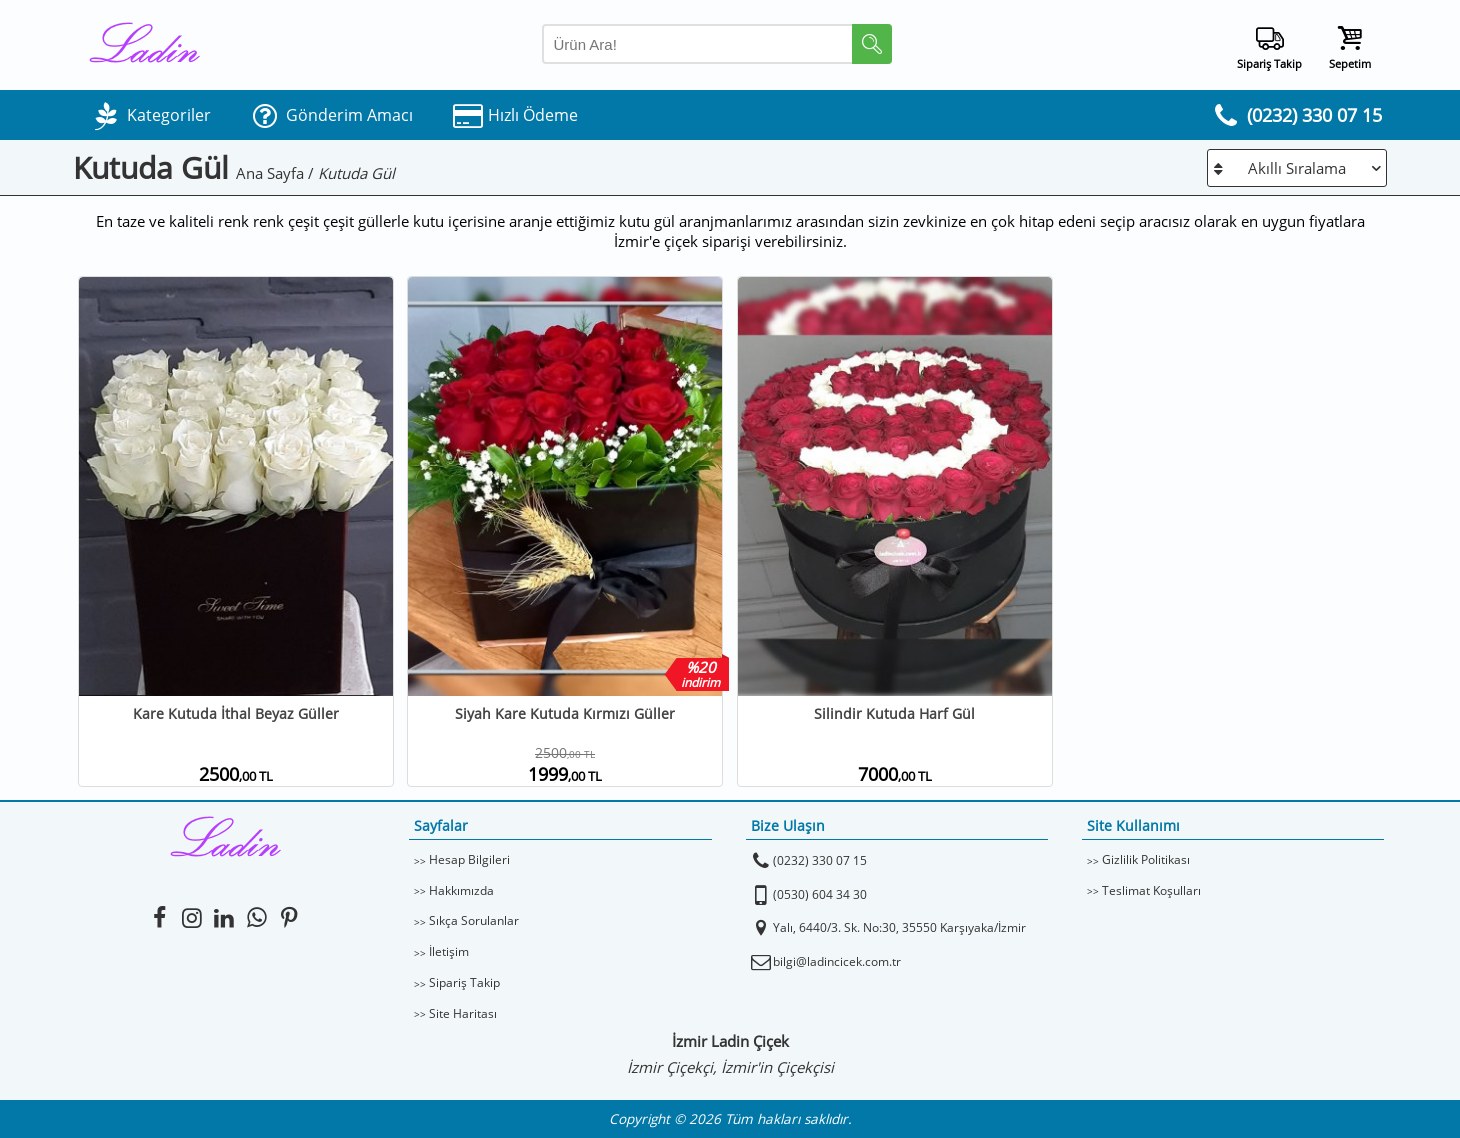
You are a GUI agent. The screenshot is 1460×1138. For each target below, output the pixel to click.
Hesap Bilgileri (469, 859)
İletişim (449, 951)
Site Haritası (463, 1013)
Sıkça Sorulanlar (474, 920)
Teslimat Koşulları (1151, 890)
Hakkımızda (461, 890)
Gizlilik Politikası (1146, 859)
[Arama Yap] (717, 44)
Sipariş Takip (464, 982)
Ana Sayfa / (277, 173)
